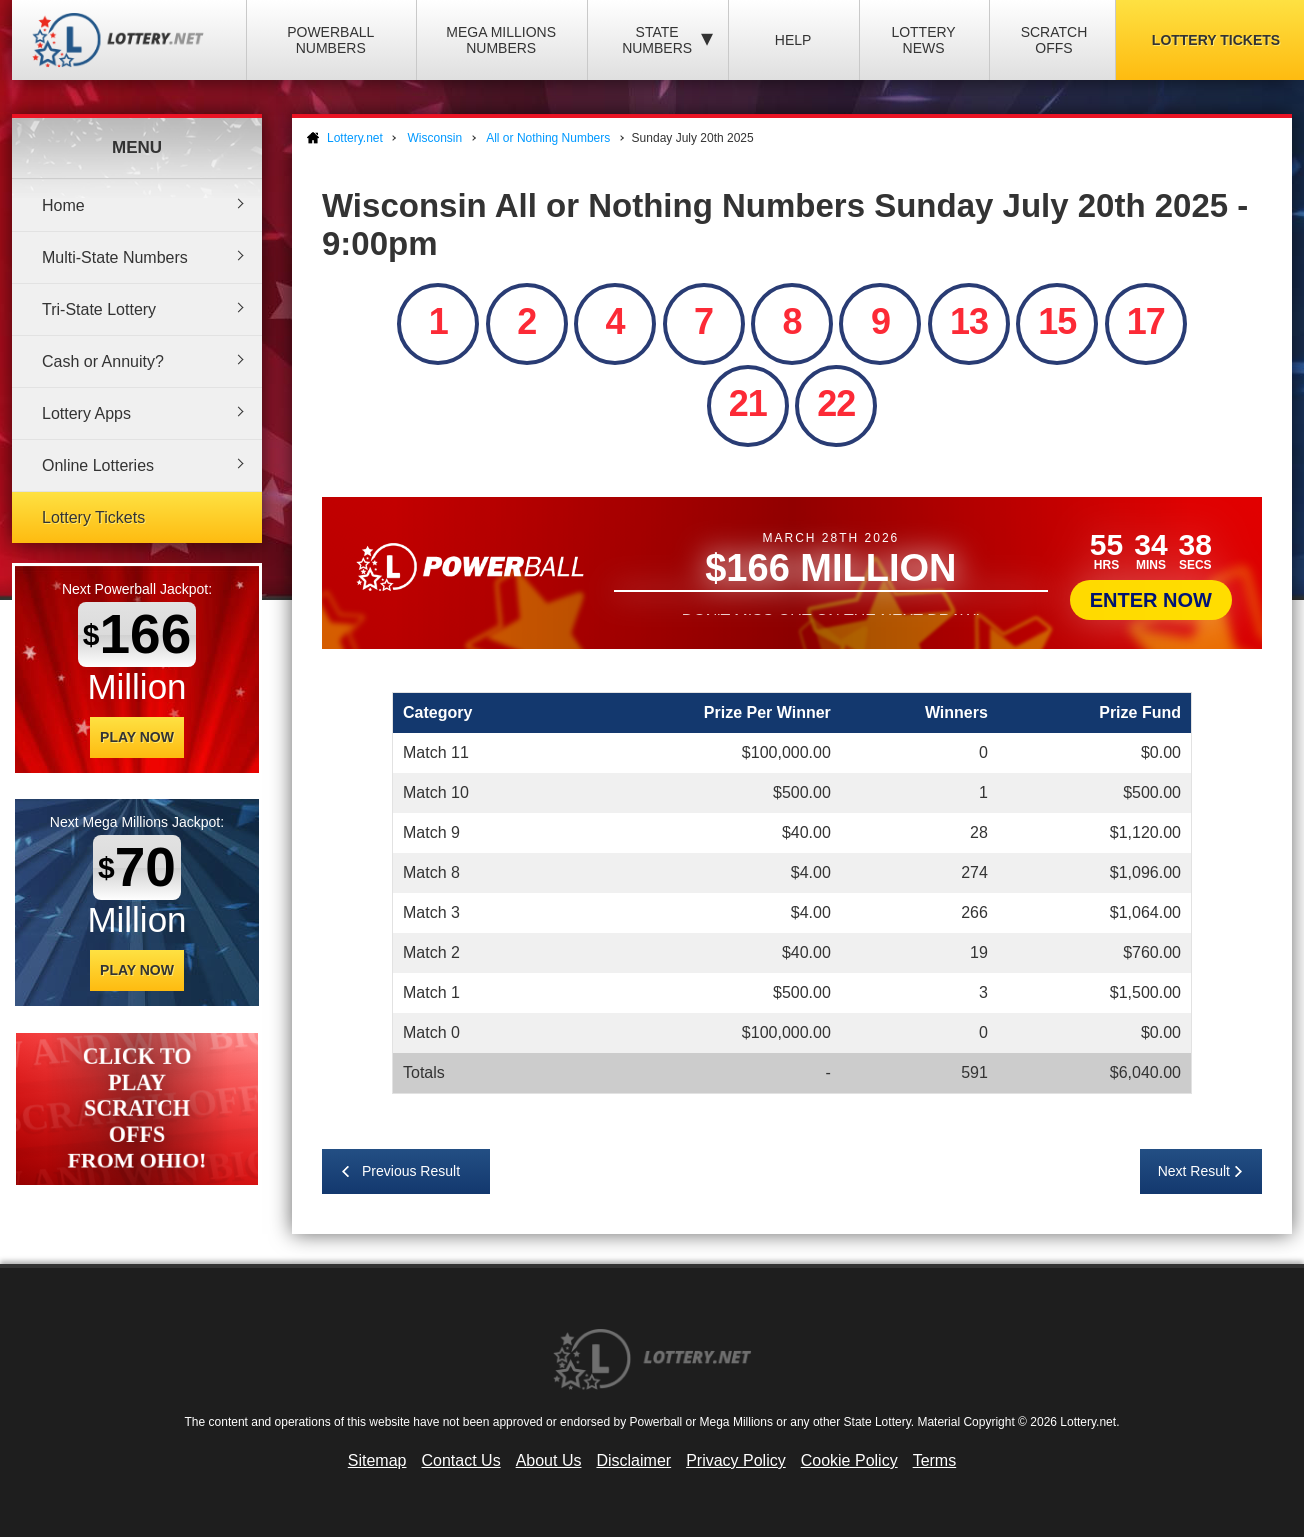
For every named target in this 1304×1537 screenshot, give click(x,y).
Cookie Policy (849, 1460)
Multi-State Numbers (115, 257)
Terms (935, 1460)
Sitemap (377, 1460)
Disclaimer (633, 1460)
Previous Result (411, 1171)
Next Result (1194, 1171)
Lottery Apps (86, 413)
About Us (549, 1460)
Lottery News (923, 40)
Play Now (137, 737)
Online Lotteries (98, 465)
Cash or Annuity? (103, 361)
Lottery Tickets (93, 517)
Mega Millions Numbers (501, 40)
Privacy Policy (736, 1460)
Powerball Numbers (330, 40)
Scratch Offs (1054, 40)
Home (63, 205)
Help (793, 40)
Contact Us (461, 1460)
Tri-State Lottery (99, 309)
